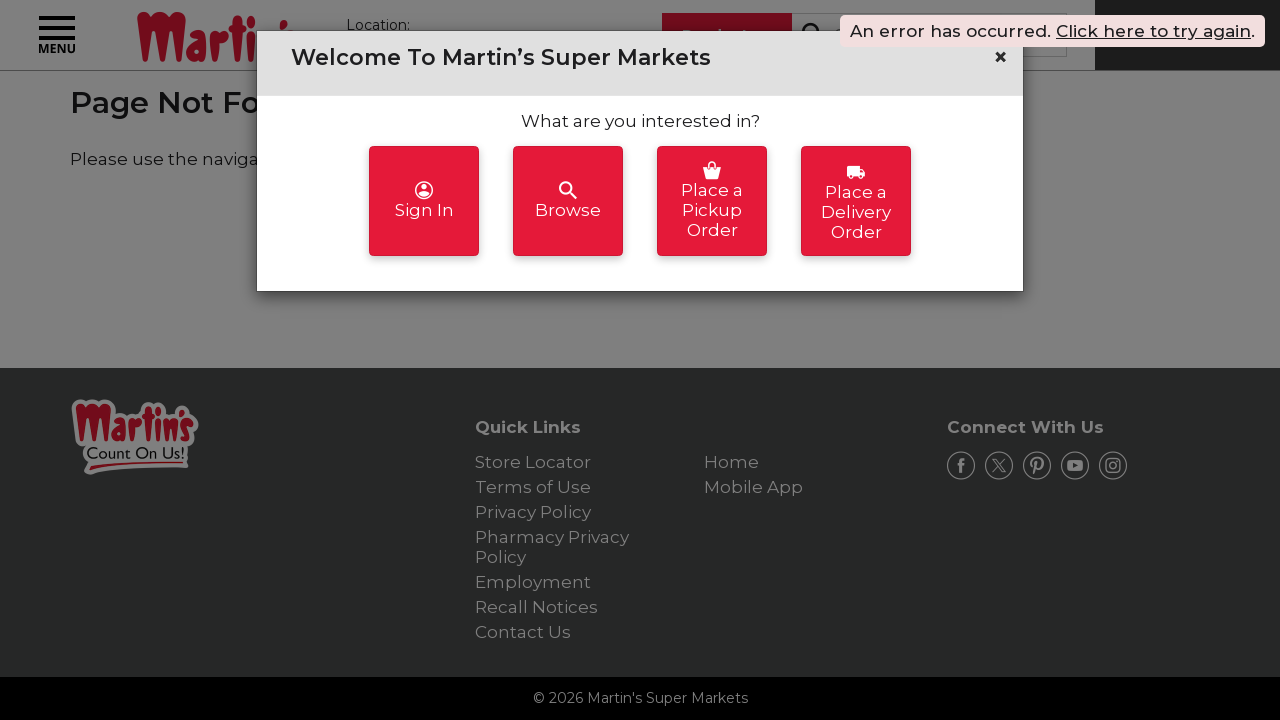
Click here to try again (1153, 31)
